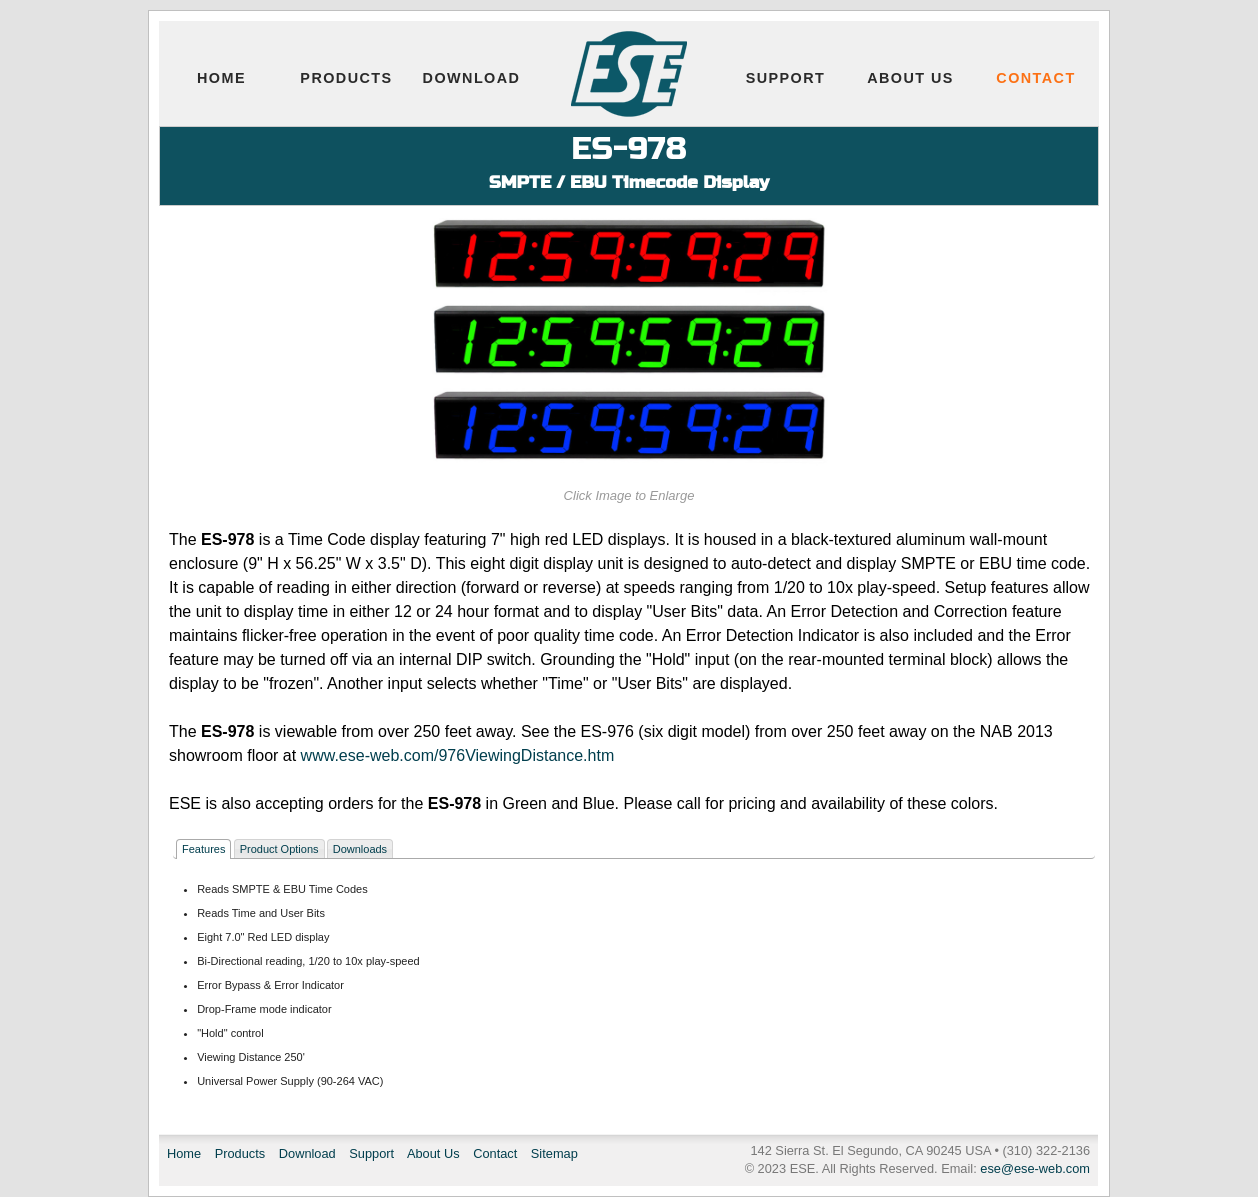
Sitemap (554, 1153)
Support (786, 78)
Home (221, 78)
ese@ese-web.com (1035, 1168)
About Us (910, 78)
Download (472, 78)
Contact (1035, 78)
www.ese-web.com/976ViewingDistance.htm (458, 755)
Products (346, 78)
